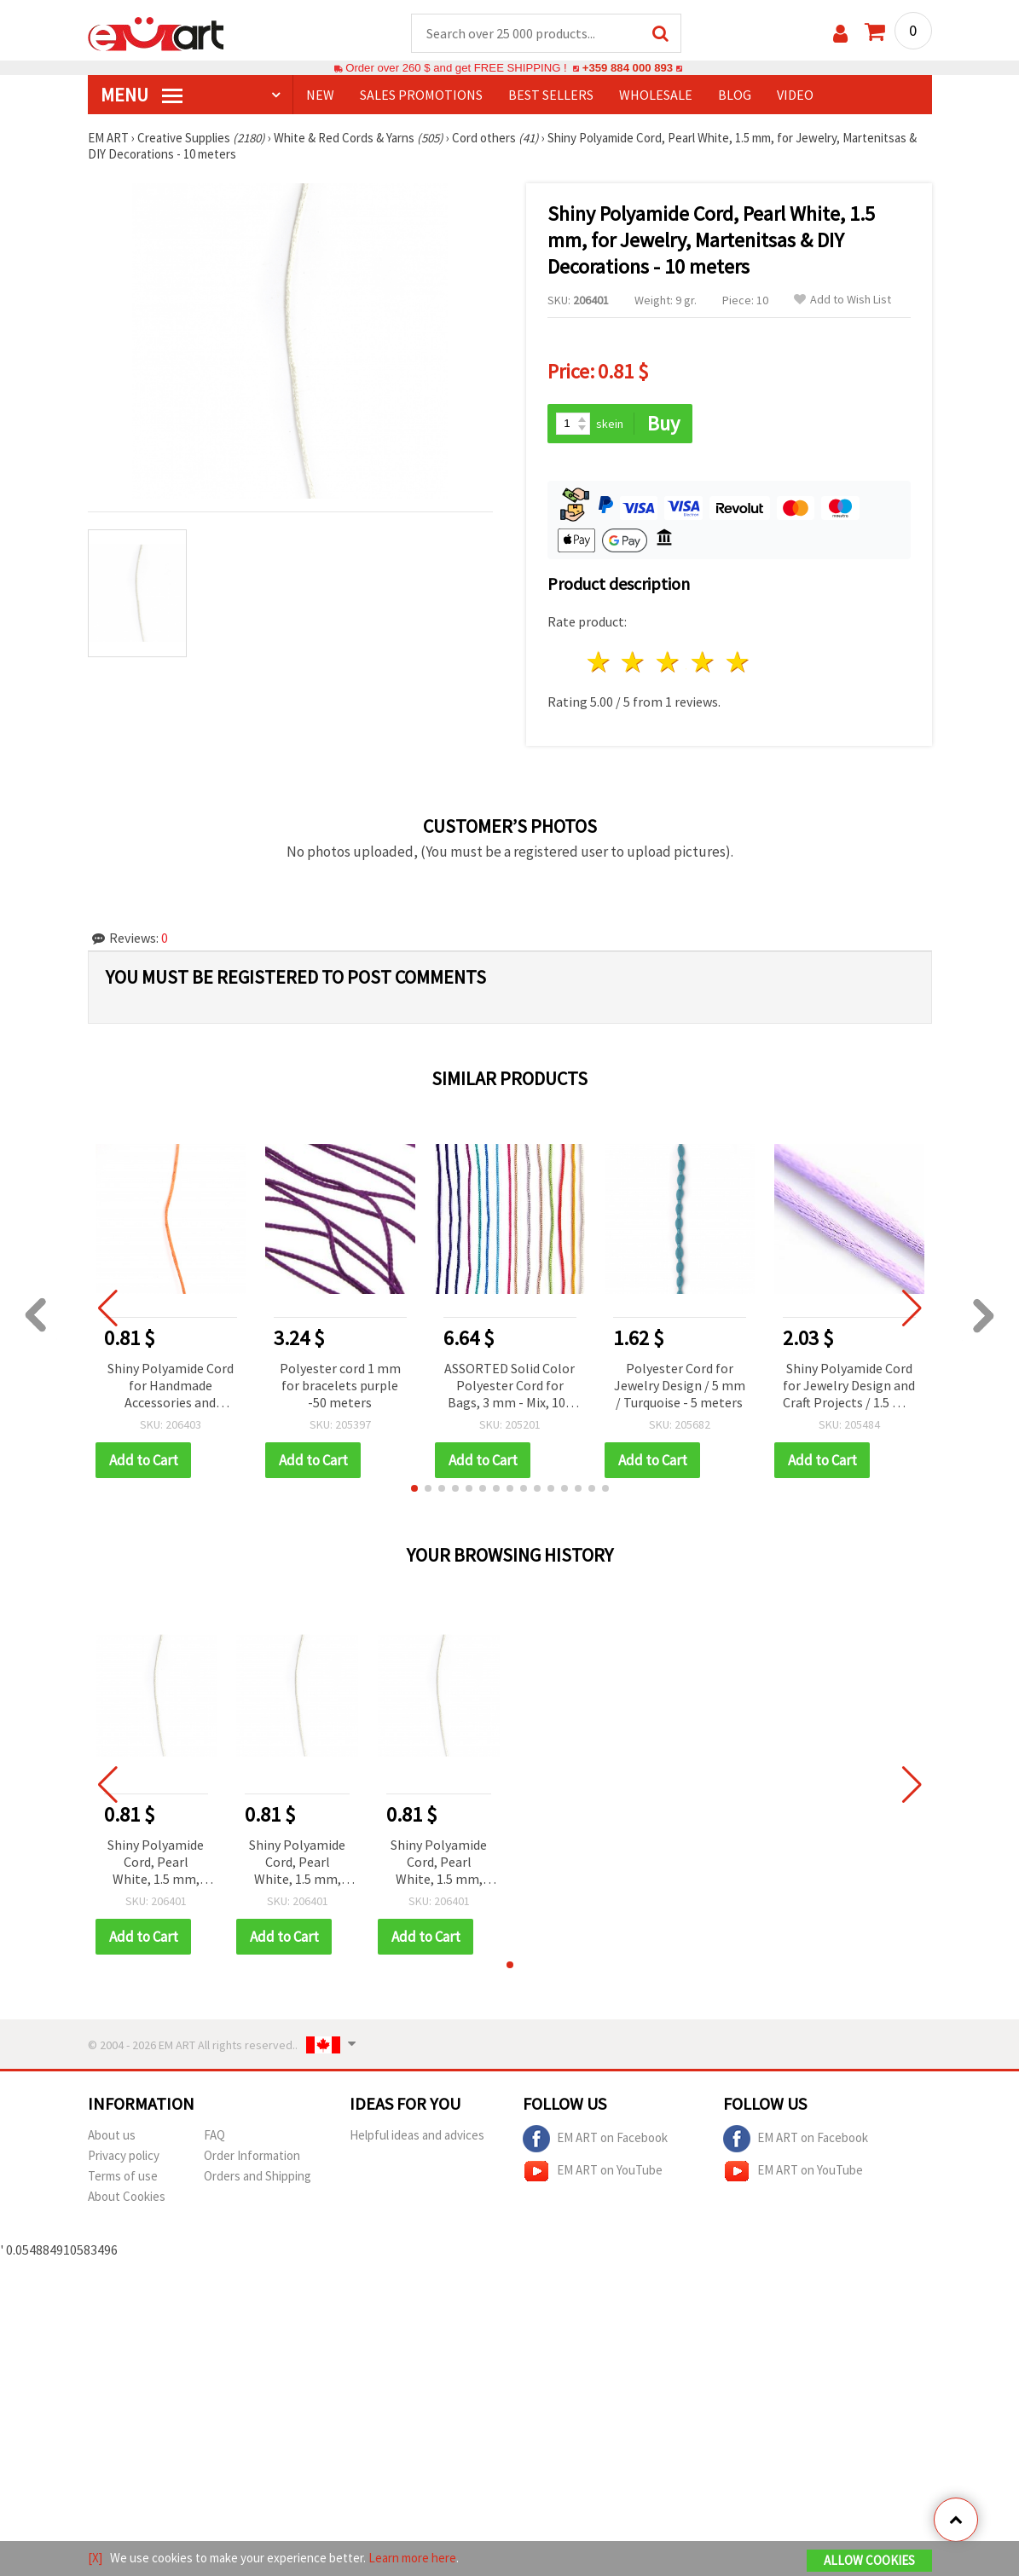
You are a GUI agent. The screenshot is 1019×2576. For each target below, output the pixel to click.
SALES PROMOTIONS (421, 94)
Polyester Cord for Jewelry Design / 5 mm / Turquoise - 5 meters (679, 1385)
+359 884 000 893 (627, 67)
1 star (599, 661)
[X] (95, 2558)
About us (112, 2135)
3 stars (668, 661)
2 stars (634, 661)
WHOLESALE (655, 94)
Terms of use (123, 2176)
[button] (414, 1488)
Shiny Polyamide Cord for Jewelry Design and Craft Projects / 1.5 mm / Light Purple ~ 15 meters (849, 1386)
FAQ (214, 2135)
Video (795, 94)
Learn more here (412, 2558)
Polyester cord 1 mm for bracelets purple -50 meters (340, 1385)
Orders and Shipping (257, 2176)
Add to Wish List (842, 299)
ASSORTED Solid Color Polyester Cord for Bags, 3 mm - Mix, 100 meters (509, 1386)
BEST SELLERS (550, 94)
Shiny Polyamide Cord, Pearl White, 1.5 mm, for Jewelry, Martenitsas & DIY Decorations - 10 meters (155, 1863)
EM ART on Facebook (595, 2138)
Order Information (252, 2155)
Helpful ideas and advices (417, 2135)
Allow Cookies (869, 2560)
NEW (320, 94)
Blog (734, 94)
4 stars (703, 661)
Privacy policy (123, 2155)
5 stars (738, 661)
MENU (141, 95)
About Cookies (126, 2196)
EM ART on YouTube (593, 2171)
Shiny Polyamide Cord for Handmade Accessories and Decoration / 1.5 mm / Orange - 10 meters (170, 1386)
